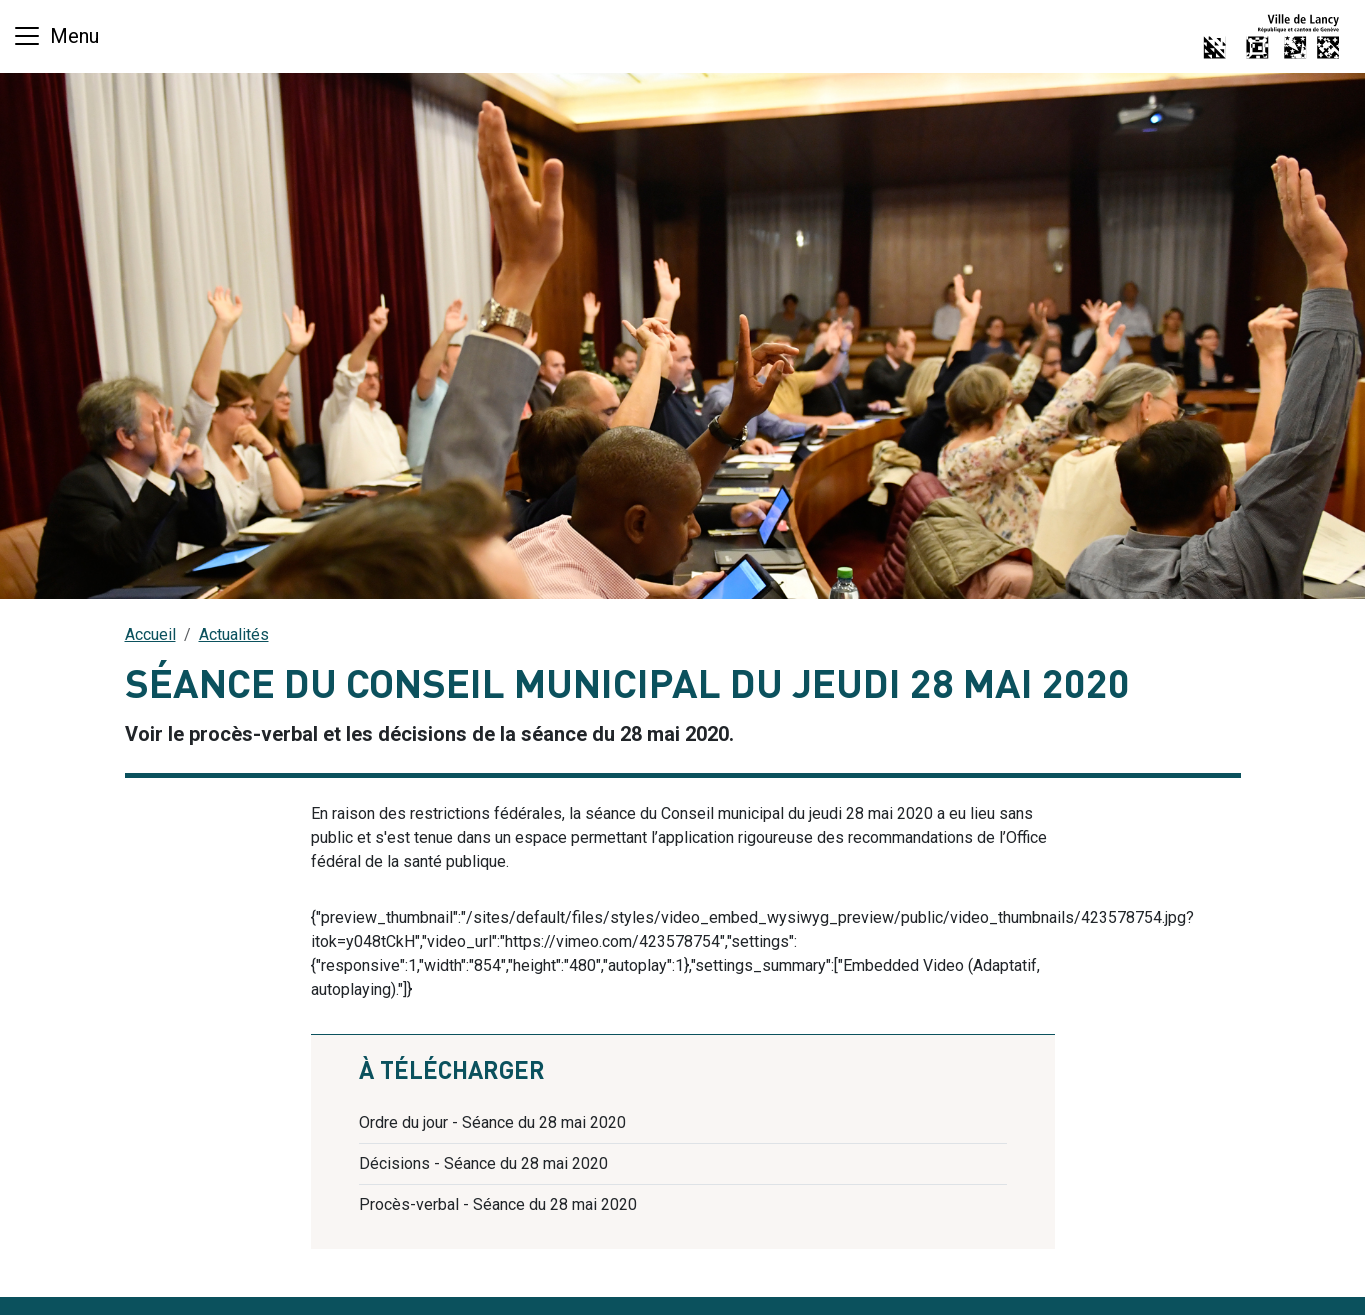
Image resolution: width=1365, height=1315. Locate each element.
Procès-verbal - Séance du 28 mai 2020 (498, 1204)
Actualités (234, 634)
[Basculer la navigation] (55, 36)
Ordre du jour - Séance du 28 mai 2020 (492, 1122)
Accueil (150, 634)
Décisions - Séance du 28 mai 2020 (483, 1163)
